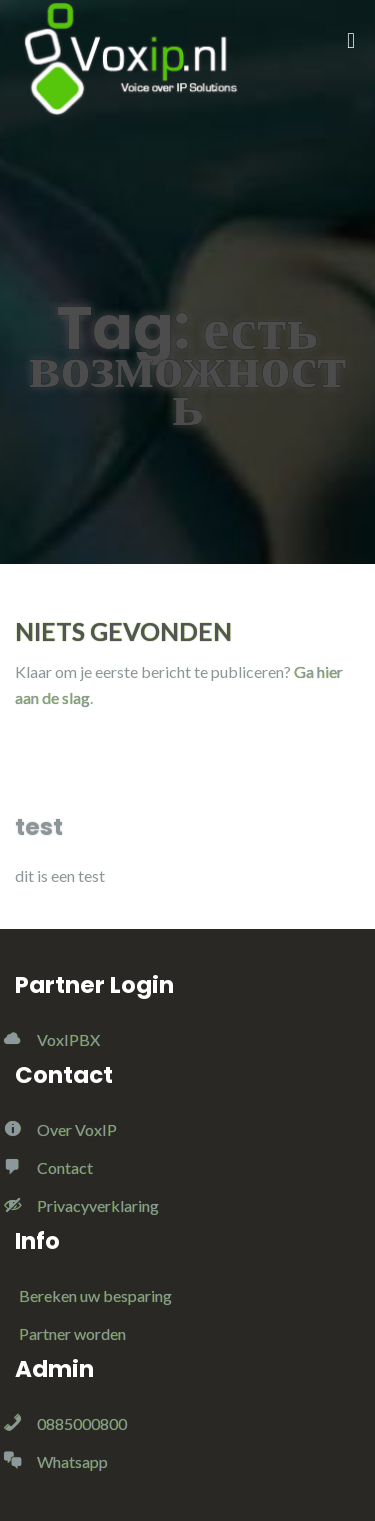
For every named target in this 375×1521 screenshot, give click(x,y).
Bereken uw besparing (95, 1295)
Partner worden (72, 1333)
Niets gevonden (123, 631)
